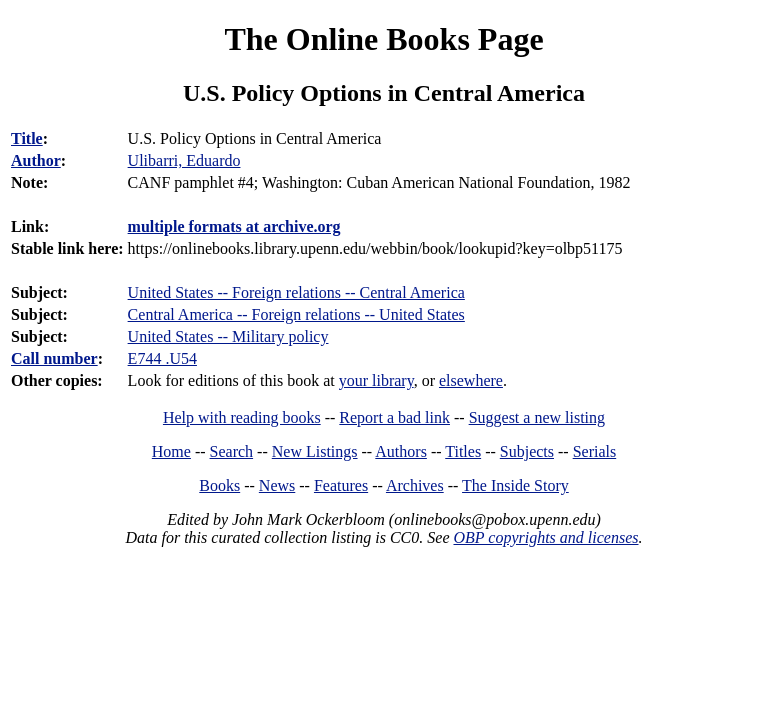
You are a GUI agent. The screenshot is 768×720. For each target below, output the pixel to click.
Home (171, 451)
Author (36, 160)
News (277, 485)
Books (219, 485)
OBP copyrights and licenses (545, 537)
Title (27, 138)
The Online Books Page (383, 39)
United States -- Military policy (228, 336)
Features (341, 485)
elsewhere (471, 380)
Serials (595, 451)
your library (376, 380)
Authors (401, 451)
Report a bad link (394, 417)
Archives (415, 485)
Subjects (527, 451)
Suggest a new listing (537, 417)
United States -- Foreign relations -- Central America (296, 292)
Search (232, 451)
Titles (463, 451)
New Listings (315, 451)
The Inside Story (515, 485)
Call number (54, 358)
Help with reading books (242, 417)
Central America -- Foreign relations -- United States (296, 314)
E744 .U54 (162, 358)
